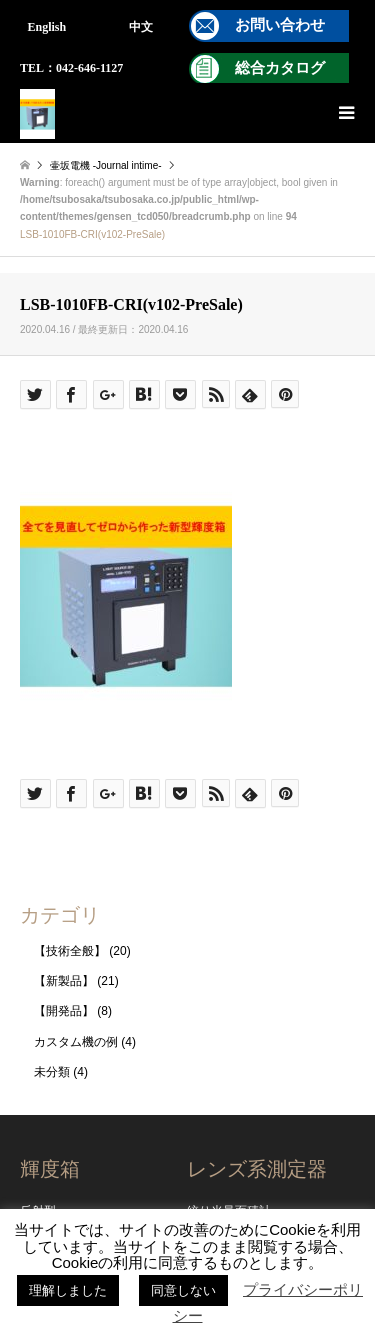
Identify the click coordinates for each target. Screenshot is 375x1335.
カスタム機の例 (76, 1042)
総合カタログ (280, 68)
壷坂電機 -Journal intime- (106, 165)
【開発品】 (64, 1011)
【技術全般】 (70, 951)
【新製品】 (64, 981)
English (47, 27)
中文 (141, 27)
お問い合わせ (280, 25)
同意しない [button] (183, 1290)
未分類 (52, 1072)
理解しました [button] (68, 1290)
